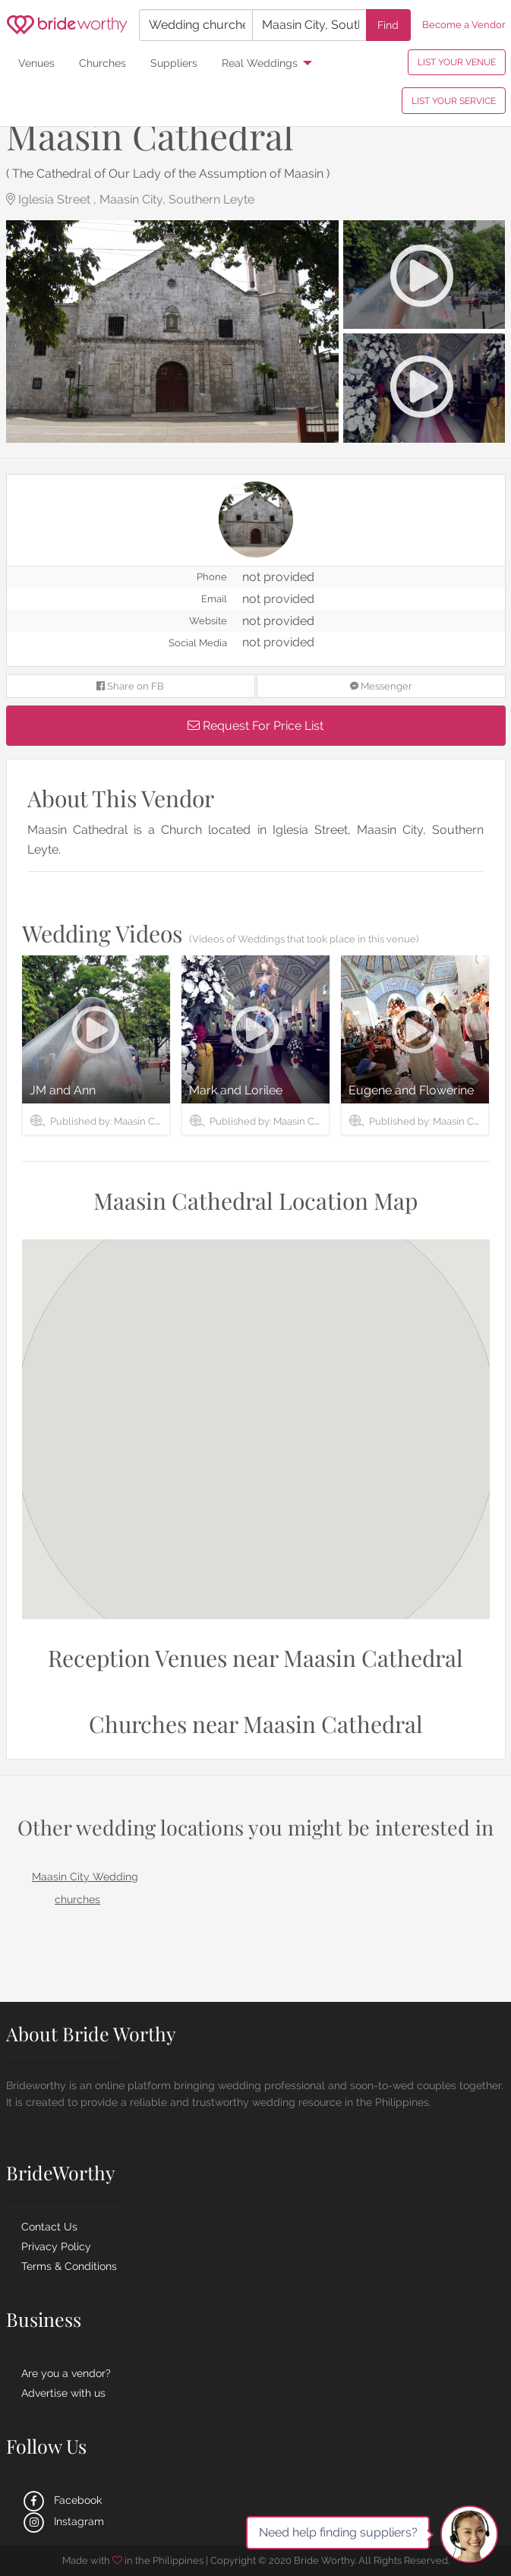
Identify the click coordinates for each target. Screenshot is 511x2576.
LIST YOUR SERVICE (454, 101)
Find (388, 24)
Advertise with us (63, 2393)
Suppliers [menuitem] (173, 62)
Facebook (61, 2500)
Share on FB (130, 686)
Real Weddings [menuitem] (260, 62)
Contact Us (49, 2227)
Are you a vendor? (66, 2373)
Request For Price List (255, 725)
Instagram (62, 2521)
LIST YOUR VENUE (457, 62)
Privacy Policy (56, 2246)
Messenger (381, 686)
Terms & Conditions (69, 2266)
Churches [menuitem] (102, 62)
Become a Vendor (464, 24)
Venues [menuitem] (36, 62)
